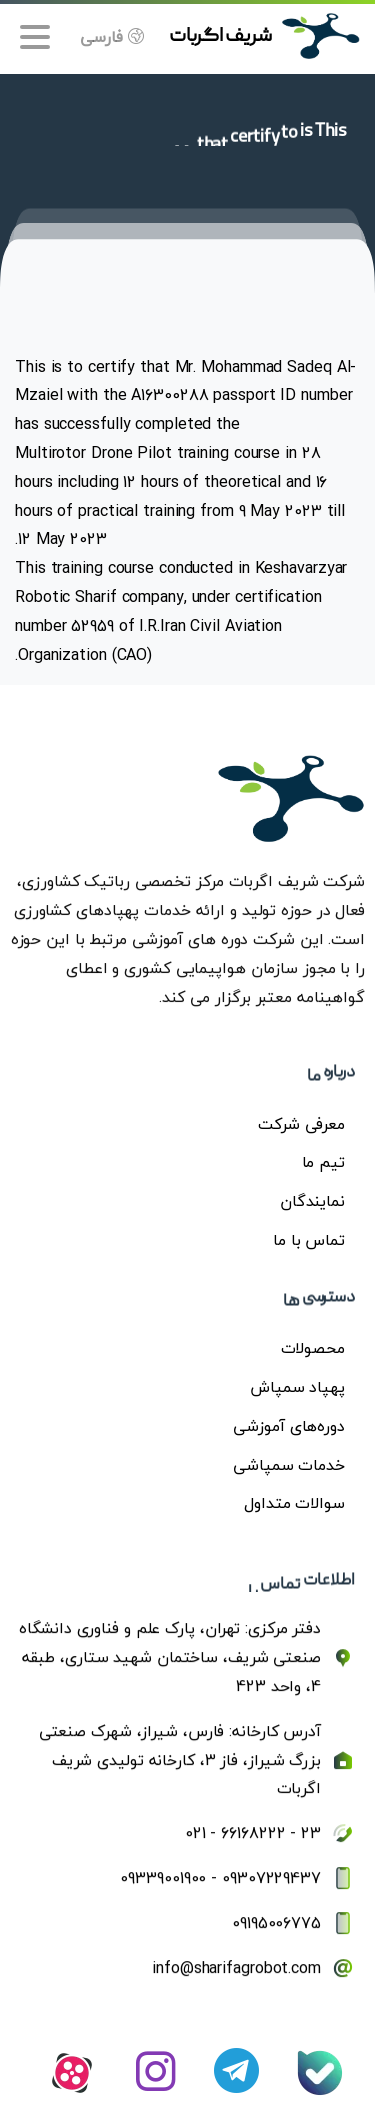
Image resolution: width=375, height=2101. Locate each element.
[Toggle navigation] (35, 37)
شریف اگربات (220, 37)
